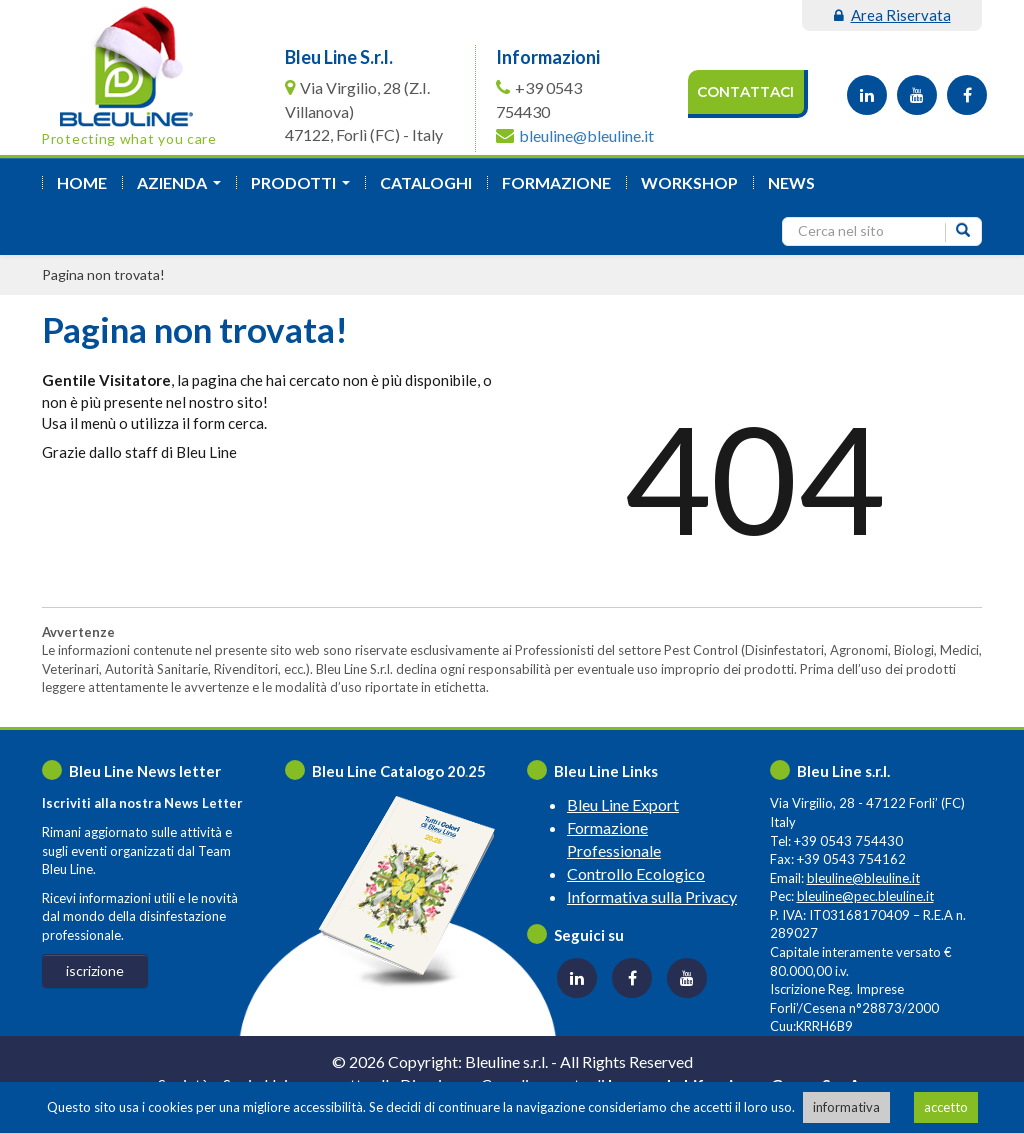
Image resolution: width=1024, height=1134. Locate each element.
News (791, 182)
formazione (556, 182)
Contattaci (745, 92)
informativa (846, 1107)
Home (82, 182)
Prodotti (304, 188)
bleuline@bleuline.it (586, 135)
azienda (183, 188)
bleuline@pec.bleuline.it (865, 896)
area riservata (892, 15)
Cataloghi (426, 182)
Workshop (689, 182)
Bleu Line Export (623, 804)
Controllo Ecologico (636, 873)
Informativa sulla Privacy (652, 896)
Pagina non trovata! (103, 274)
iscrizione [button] (95, 970)
